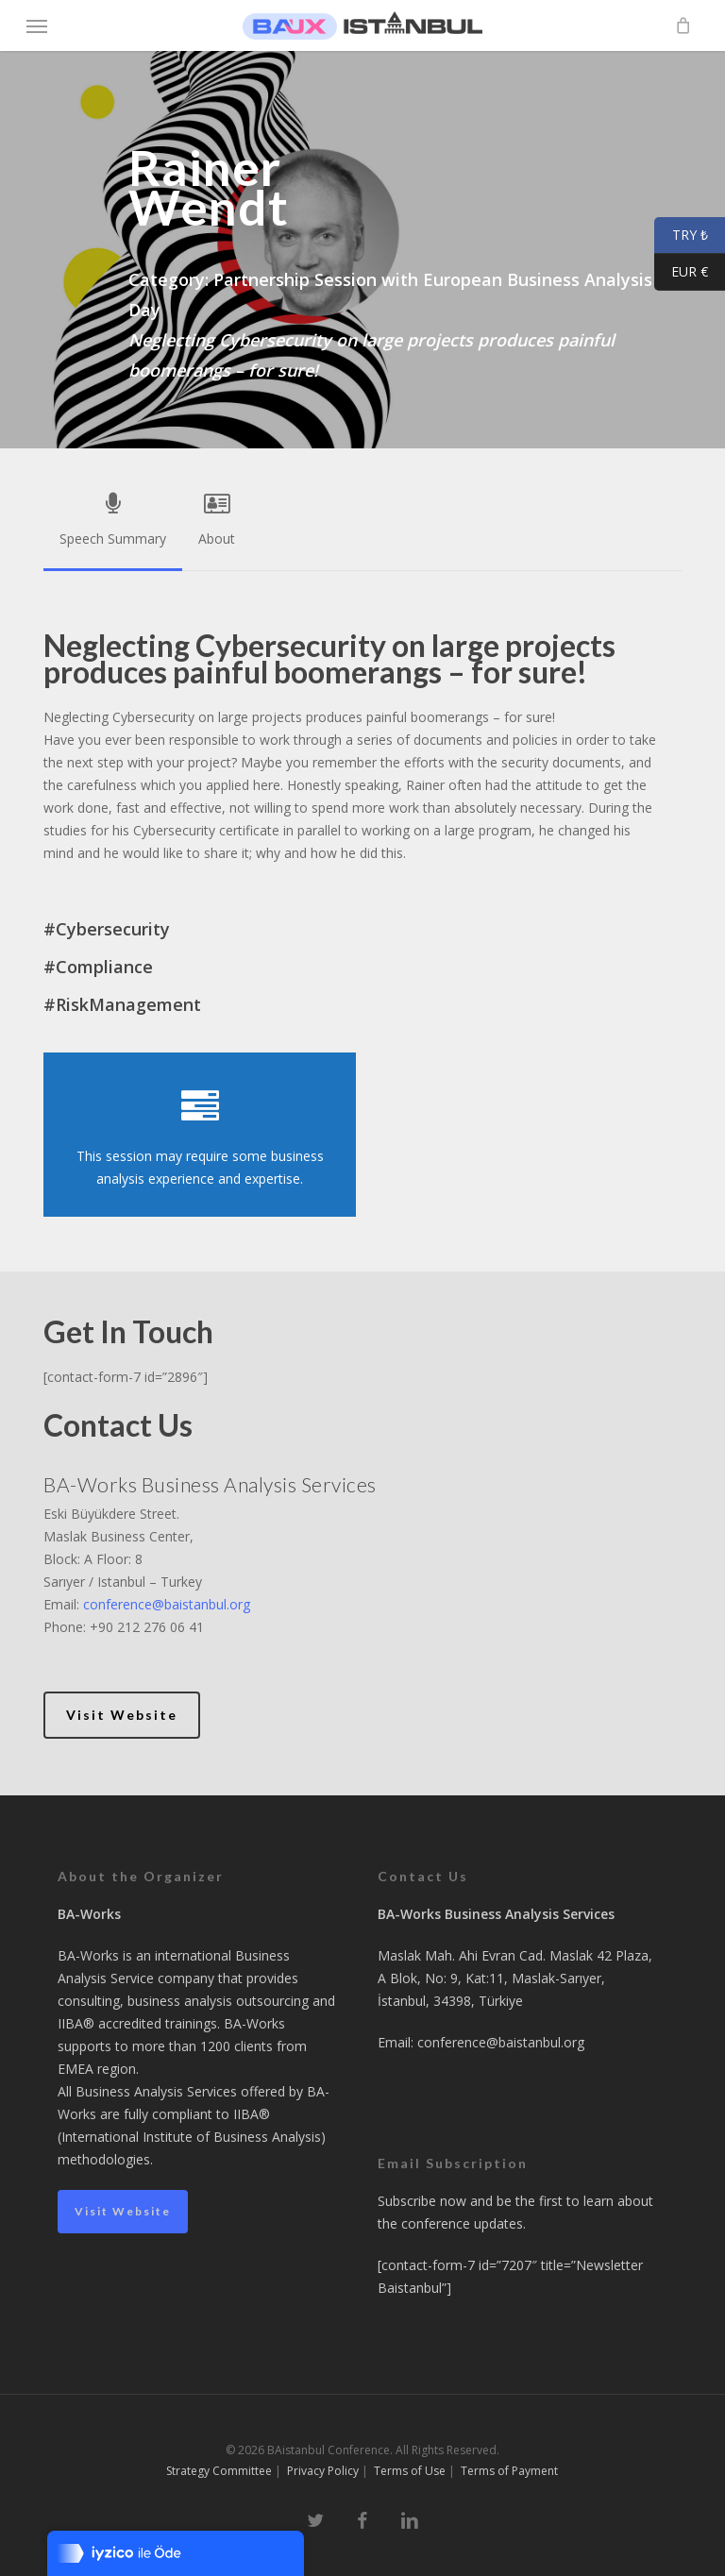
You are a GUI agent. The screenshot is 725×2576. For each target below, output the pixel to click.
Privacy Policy (323, 2471)
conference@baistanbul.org (166, 1604)
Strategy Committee (219, 2471)
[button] (36, 25)
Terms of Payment (509, 2471)
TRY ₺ (681, 235)
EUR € (681, 272)
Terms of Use (410, 2471)
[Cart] (678, 25)
